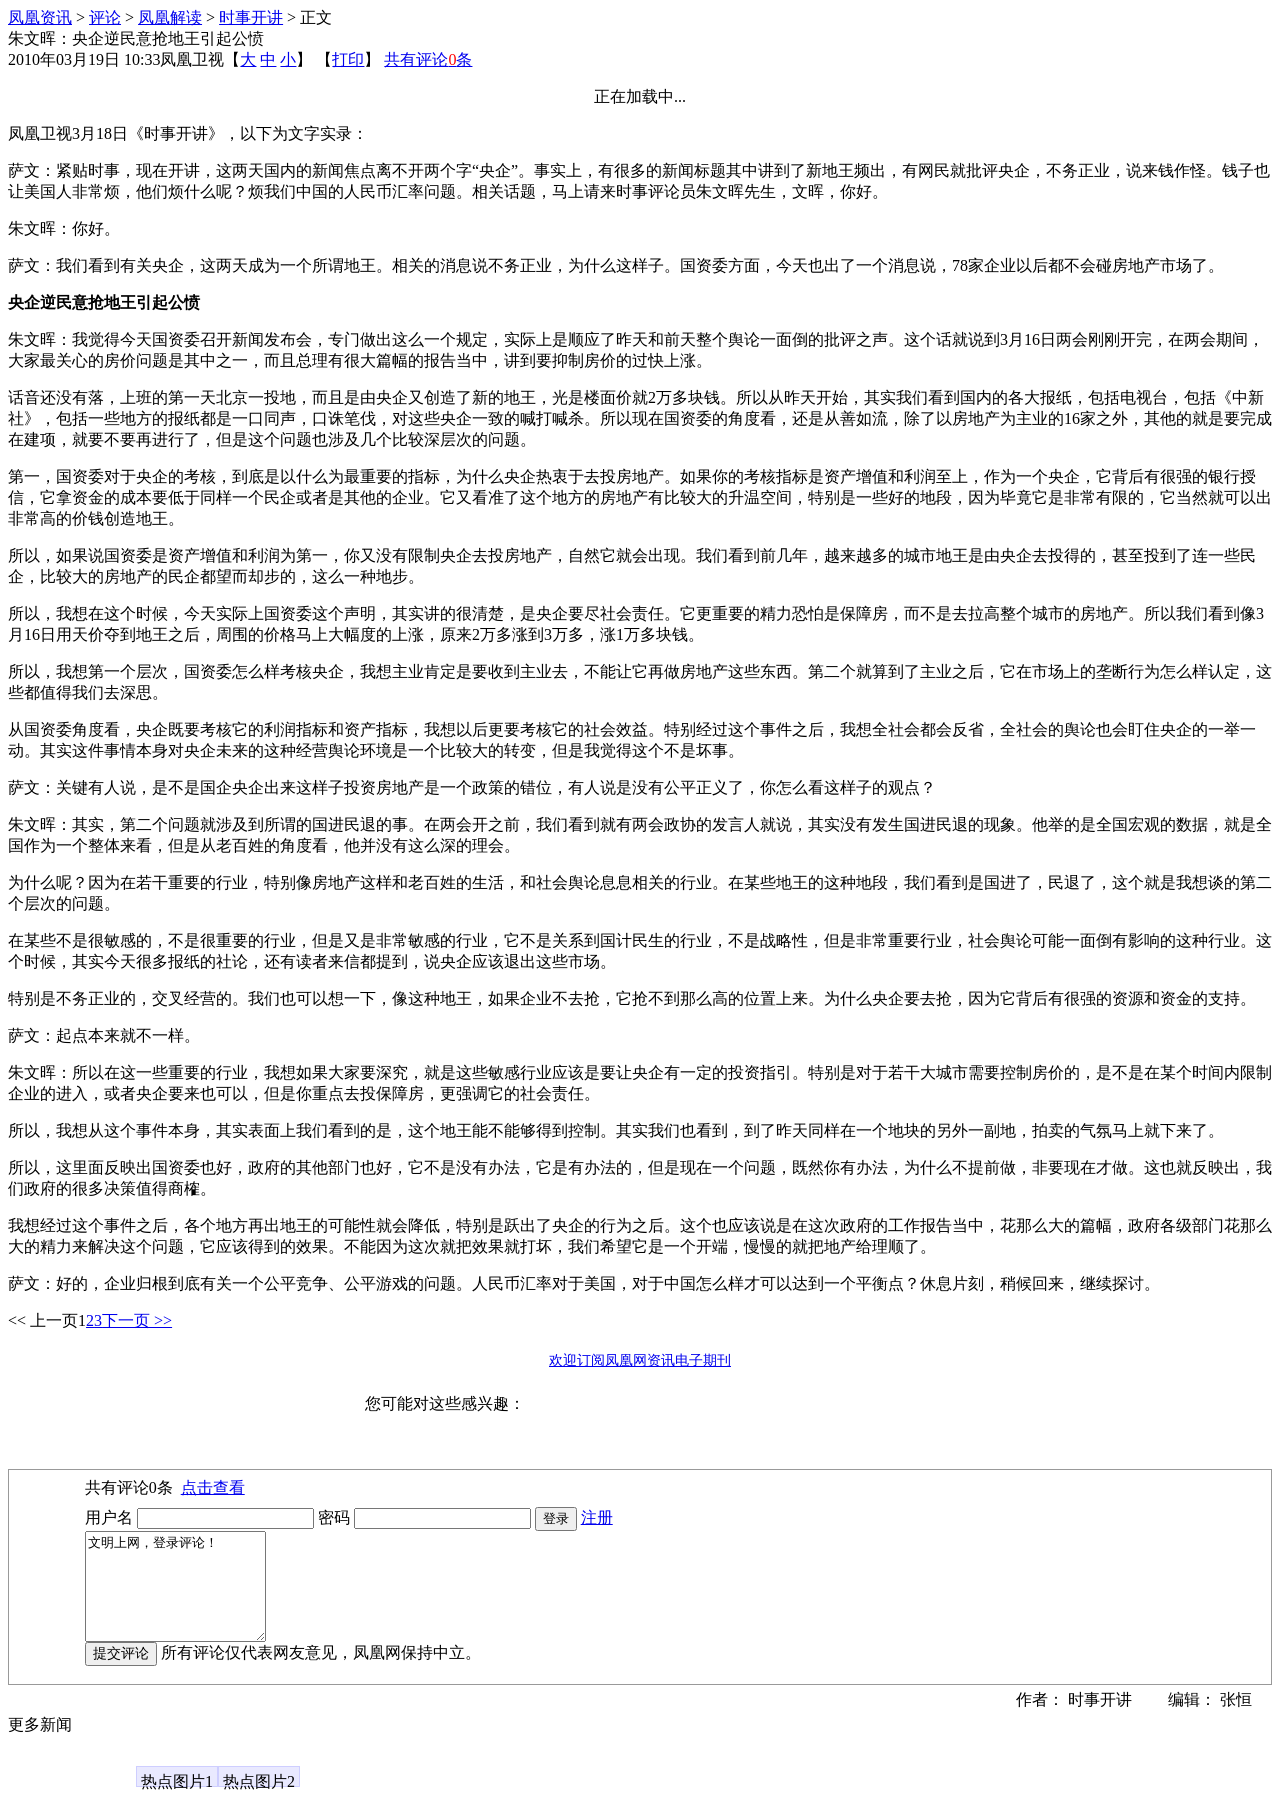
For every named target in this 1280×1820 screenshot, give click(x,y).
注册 (597, 1517)
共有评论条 (428, 59)
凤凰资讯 (40, 17)
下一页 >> (137, 1320)
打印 (348, 59)
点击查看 (213, 1487)
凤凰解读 (170, 17)
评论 (105, 17)
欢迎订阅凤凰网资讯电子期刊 (640, 1360)
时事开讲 (251, 17)
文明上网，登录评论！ (185, 1597)
